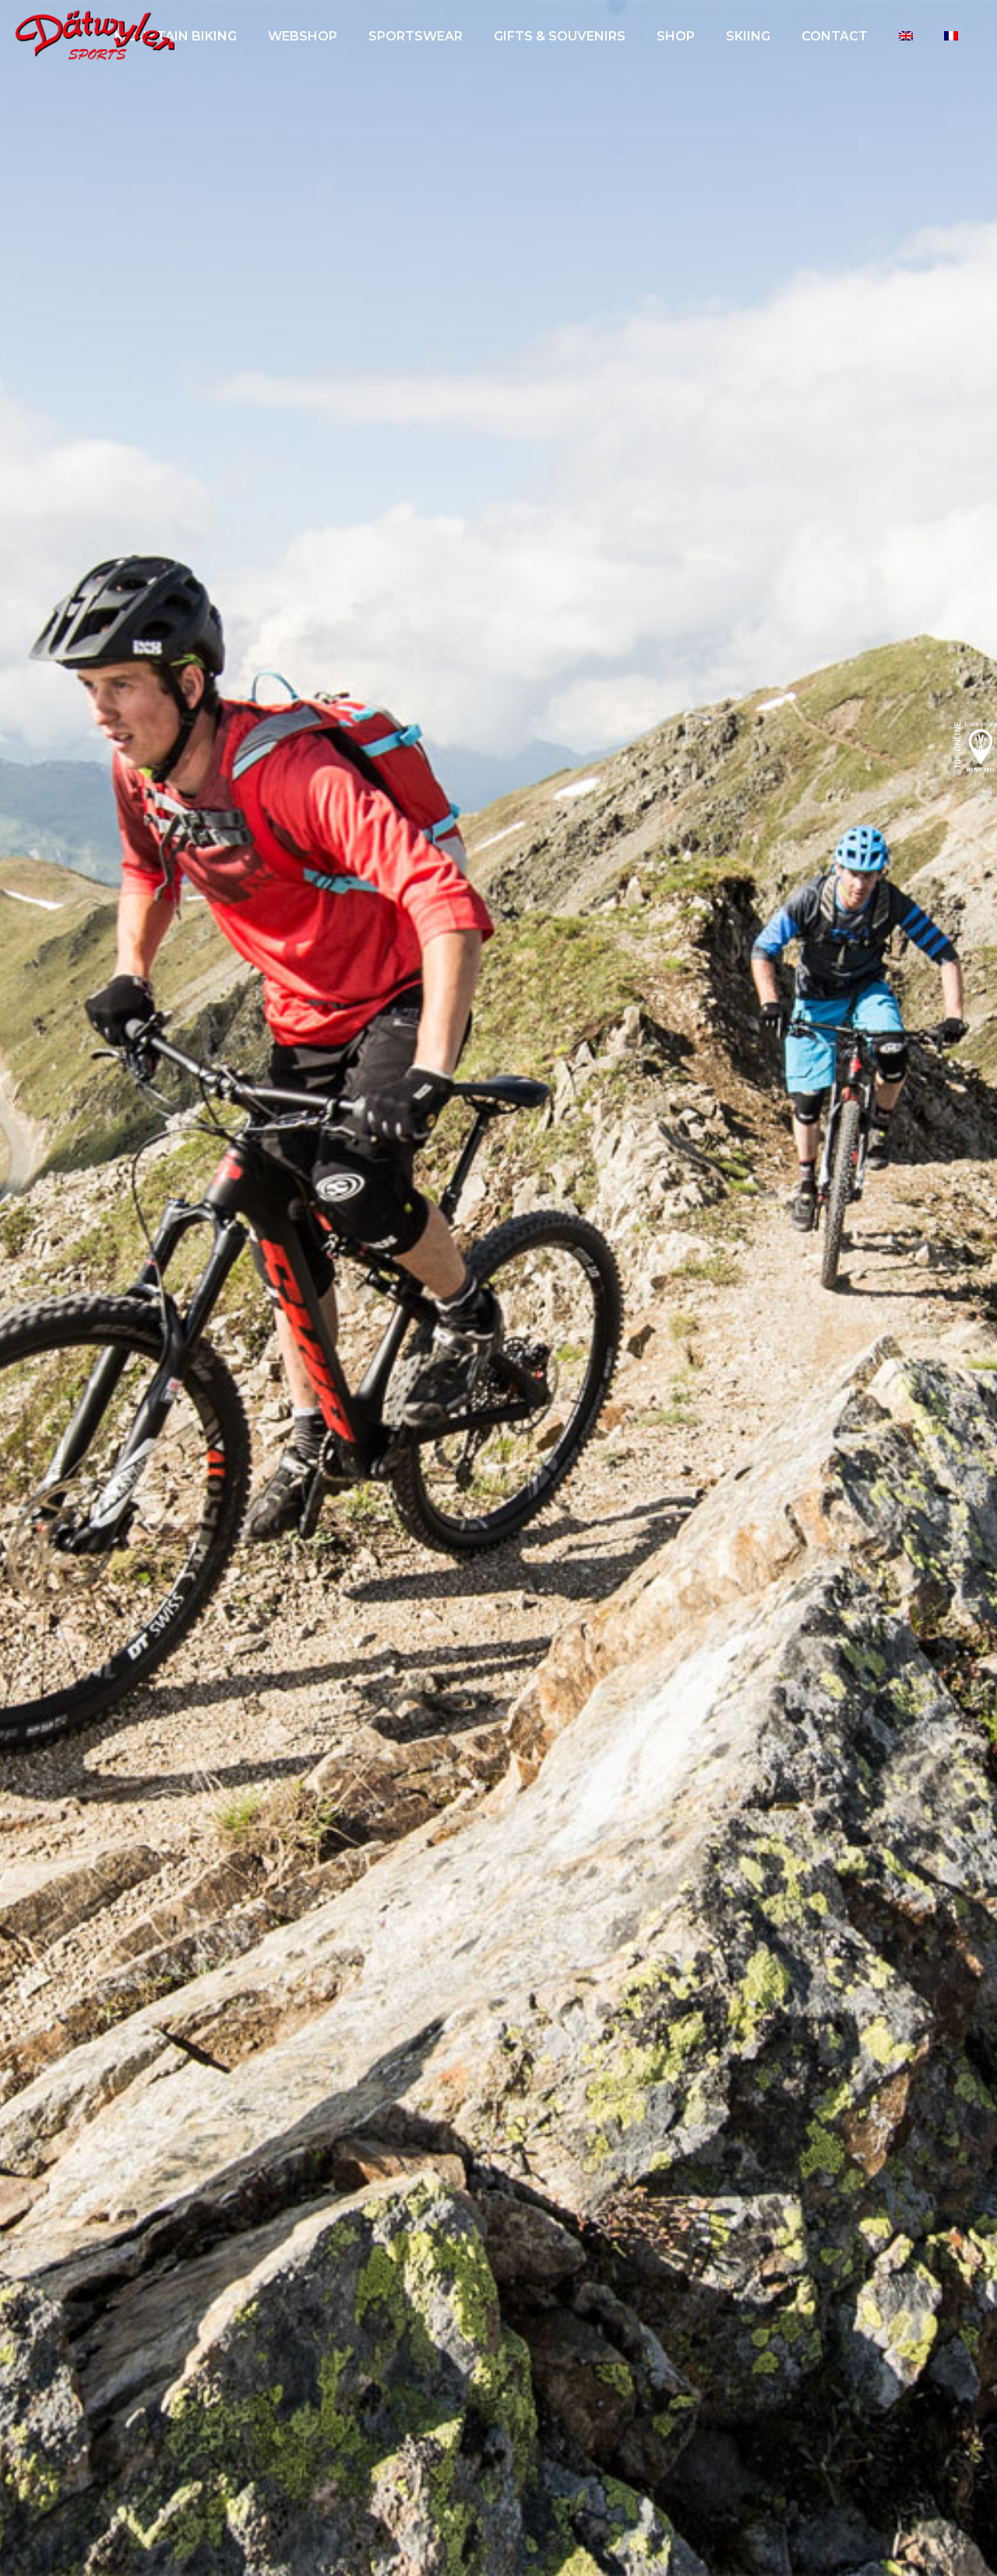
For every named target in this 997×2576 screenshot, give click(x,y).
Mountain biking (175, 36)
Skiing (748, 36)
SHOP (676, 36)
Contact (834, 36)
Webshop (302, 36)
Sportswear (415, 36)
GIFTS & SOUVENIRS (559, 36)
